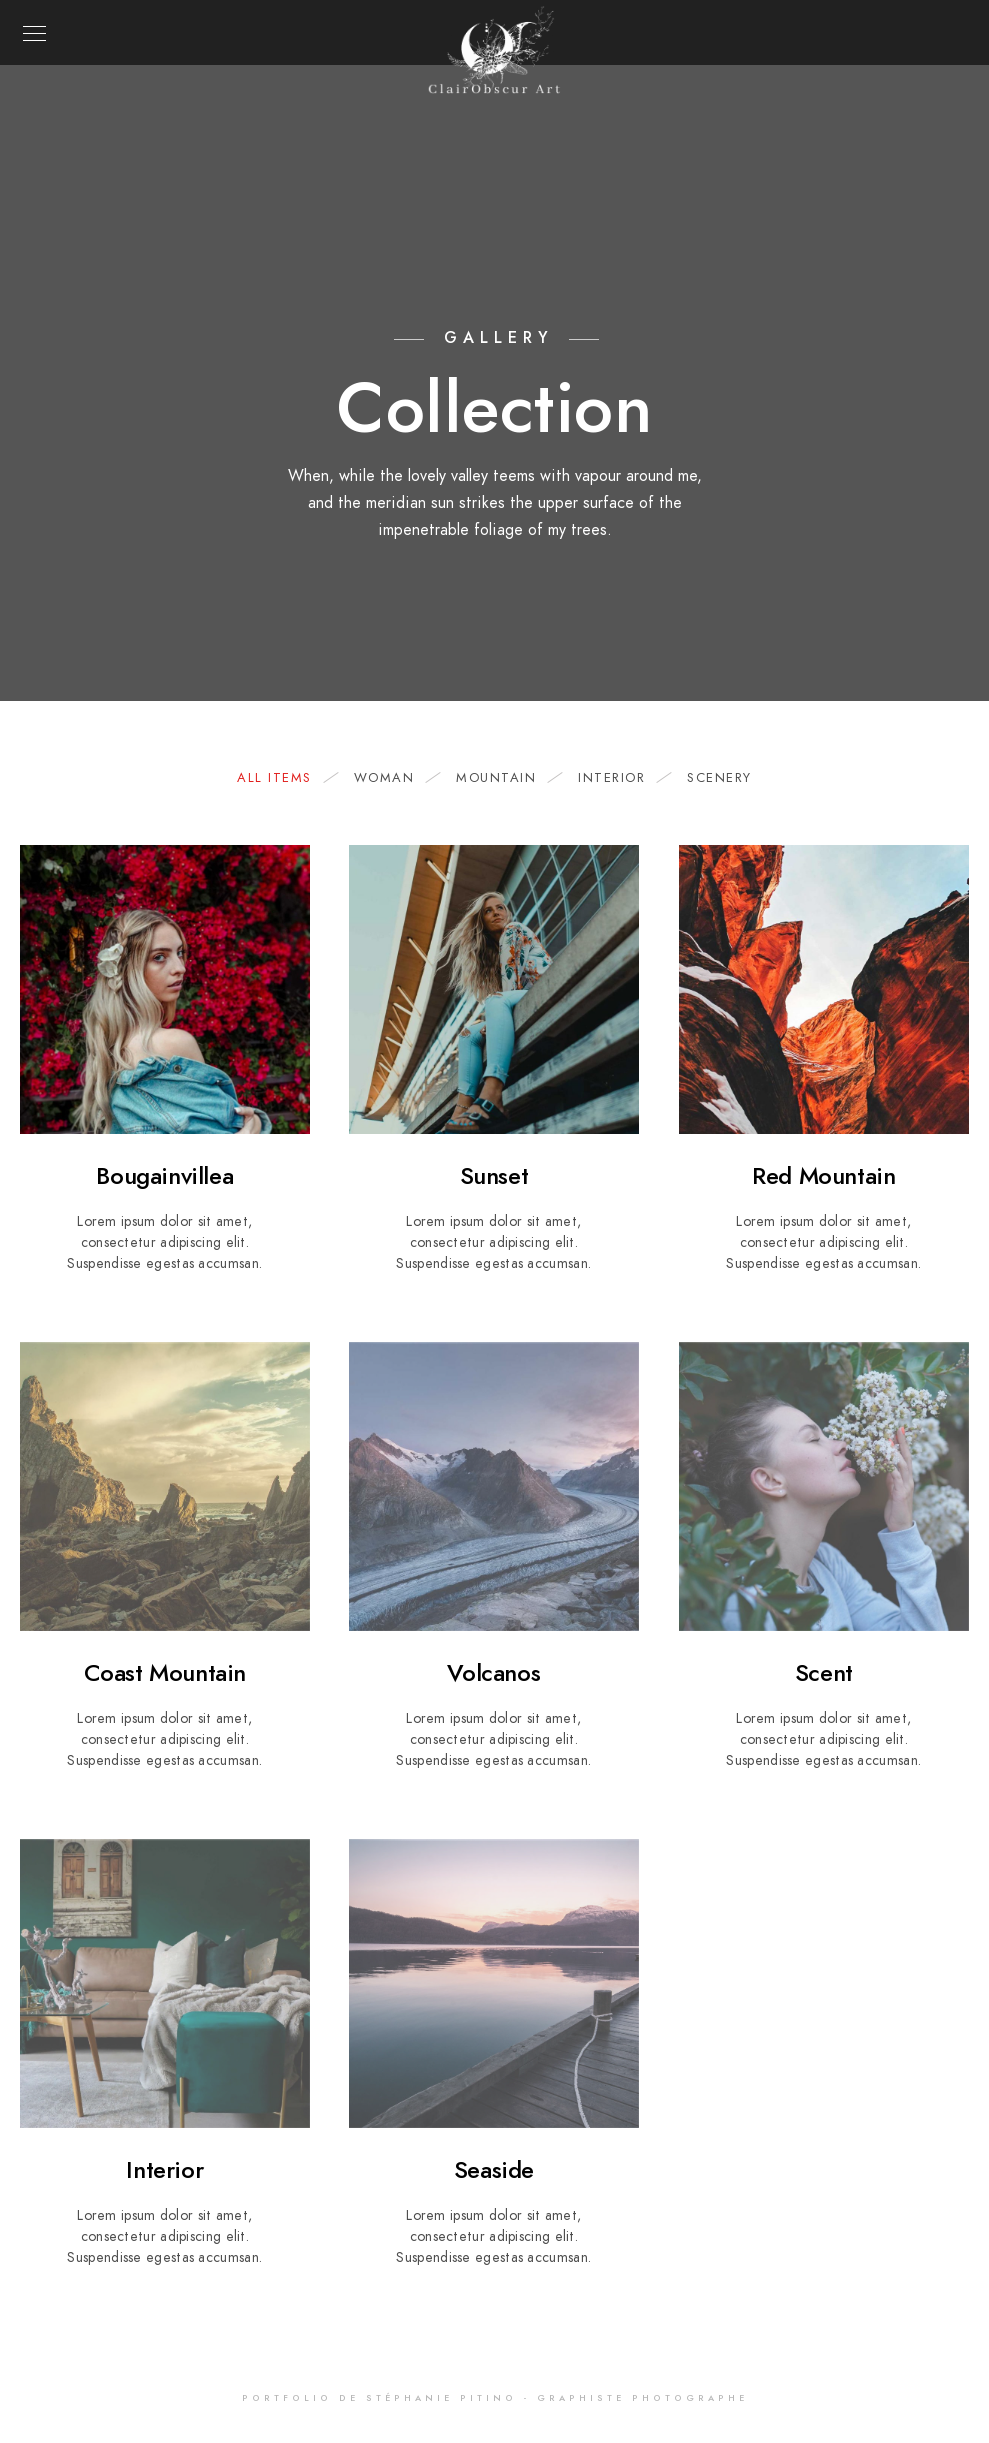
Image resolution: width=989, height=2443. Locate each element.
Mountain (506, 778)
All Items (284, 778)
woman (394, 778)
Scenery (719, 778)
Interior (621, 778)
